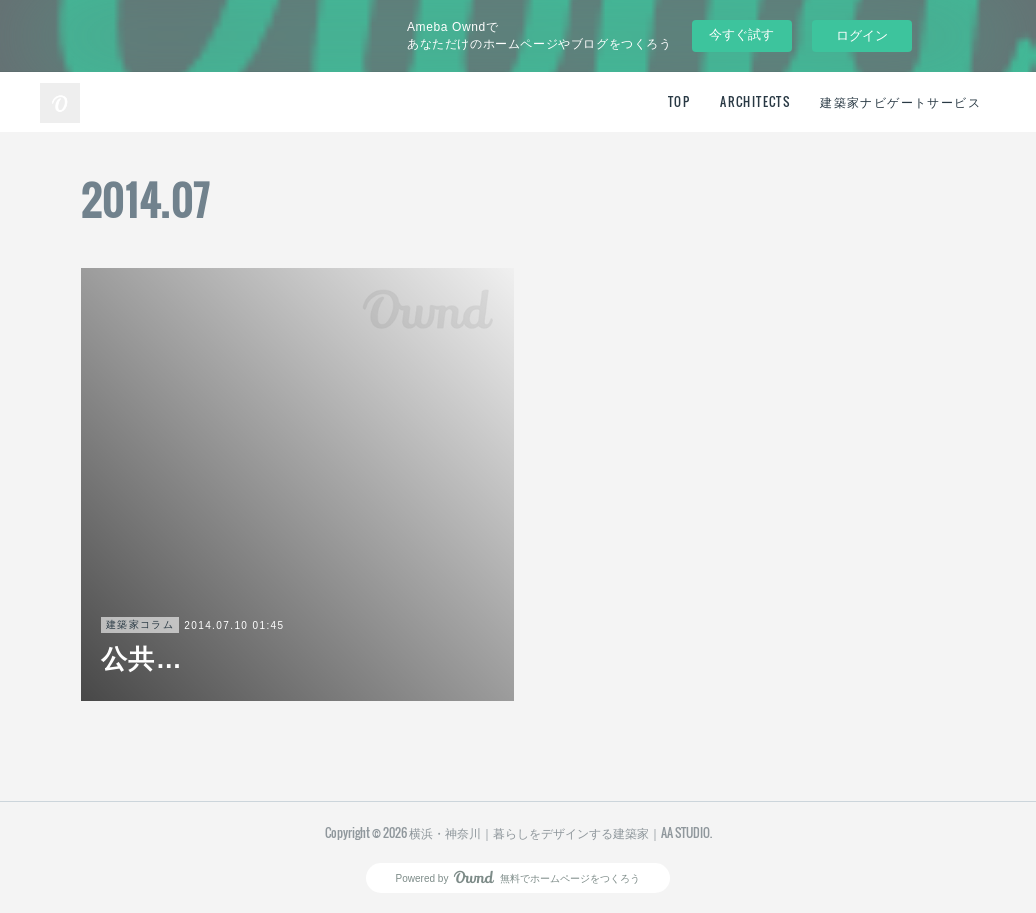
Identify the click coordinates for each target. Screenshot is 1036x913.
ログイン (862, 35)
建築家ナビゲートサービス (900, 101)
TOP (679, 101)
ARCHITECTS (755, 101)
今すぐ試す (741, 34)
